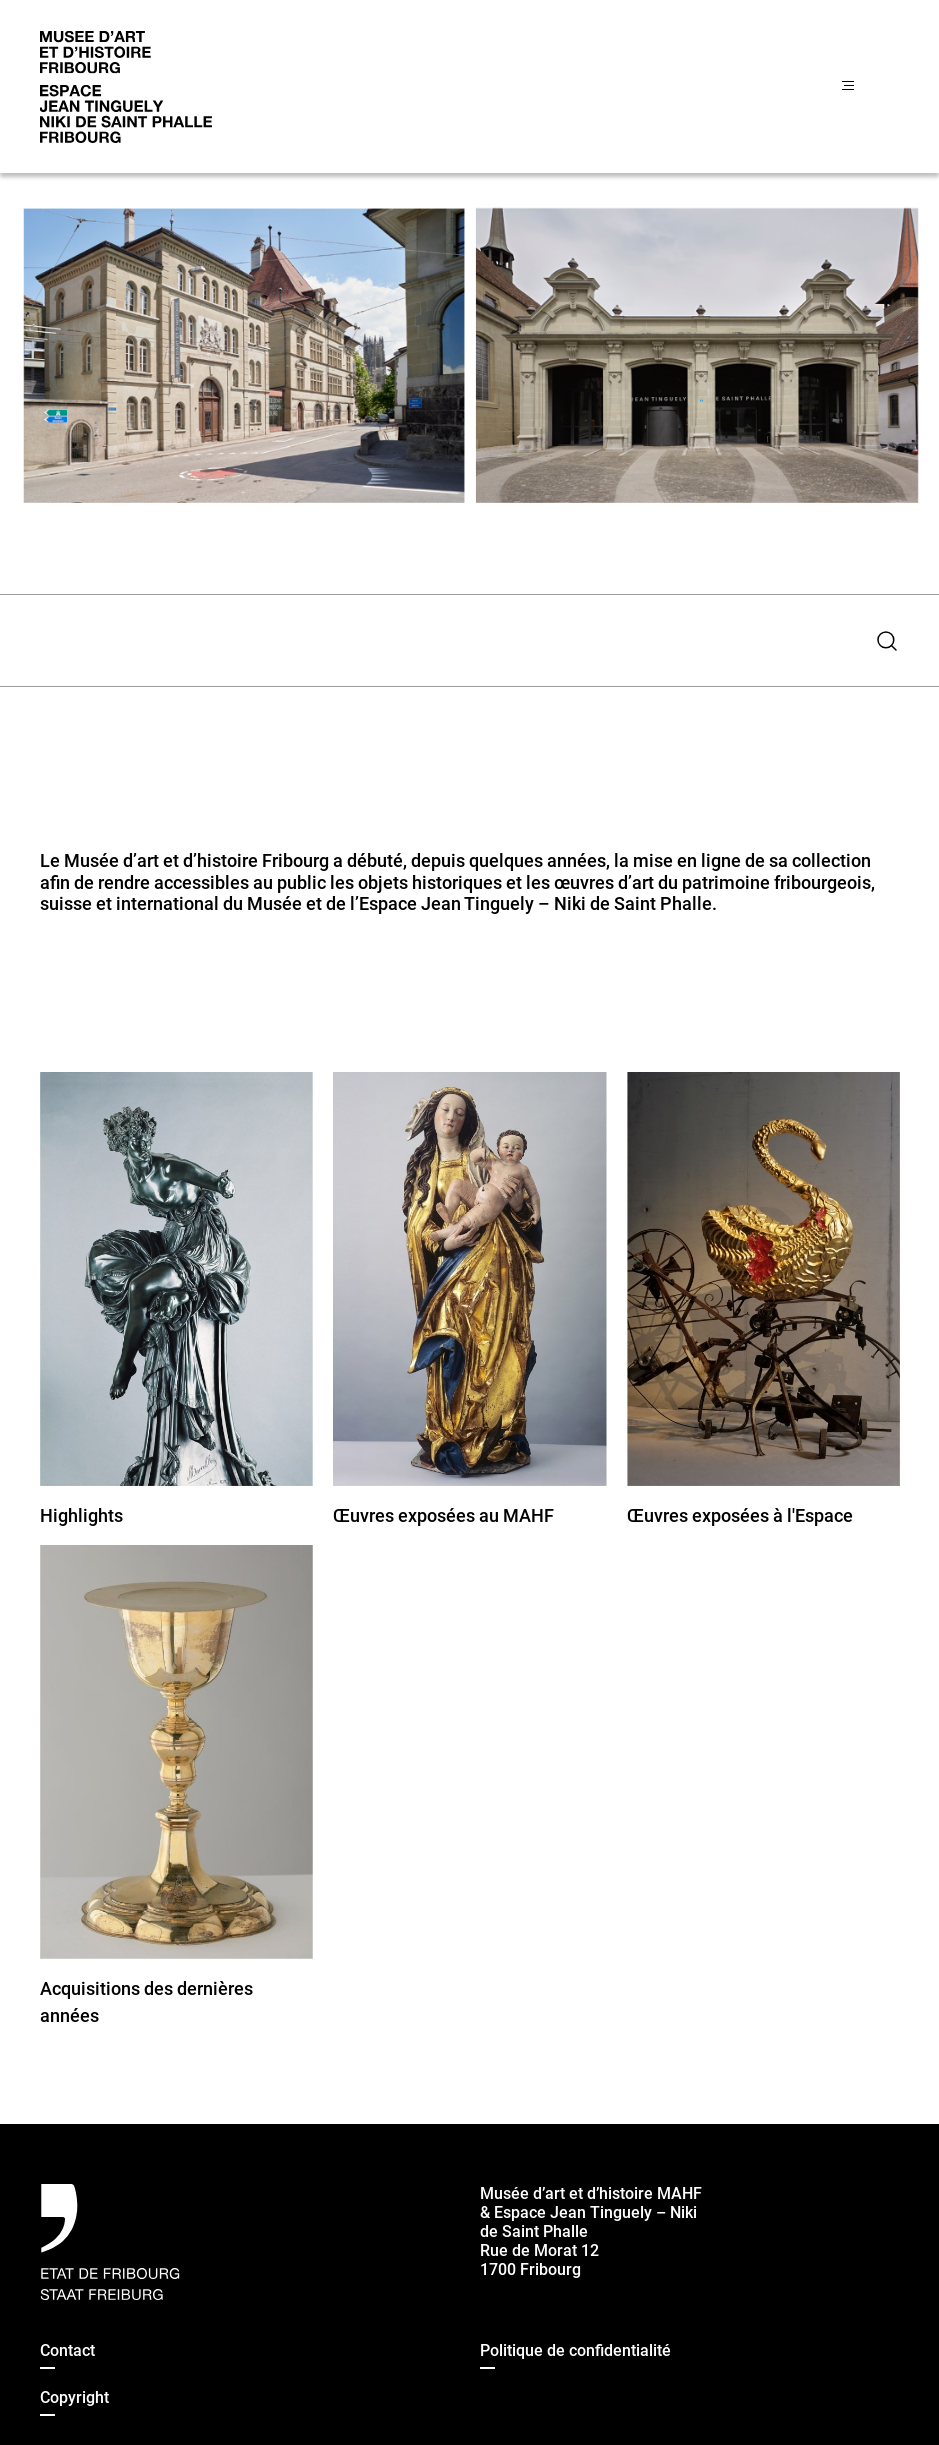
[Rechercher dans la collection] (451, 640)
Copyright (74, 2397)
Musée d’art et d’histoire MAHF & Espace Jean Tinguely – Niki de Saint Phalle (591, 2212)
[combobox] (451, 640)
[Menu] (870, 87)
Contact (67, 2350)
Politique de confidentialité (575, 2350)
